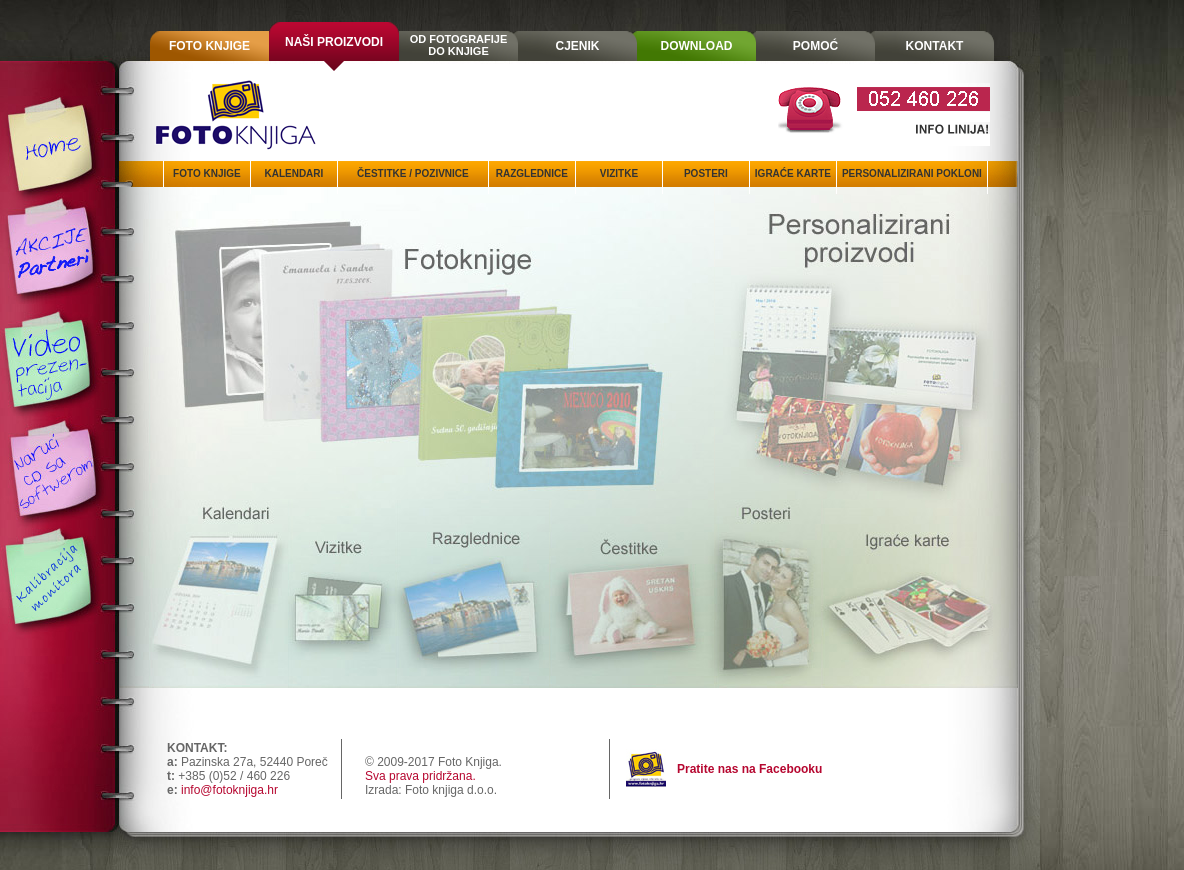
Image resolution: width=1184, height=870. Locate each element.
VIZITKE (619, 173)
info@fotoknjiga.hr (229, 790)
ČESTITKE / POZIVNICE (413, 173)
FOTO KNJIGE (209, 46)
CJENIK (577, 46)
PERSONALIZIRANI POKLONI (912, 173)
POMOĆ (815, 46)
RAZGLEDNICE (532, 173)
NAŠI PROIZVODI (334, 42)
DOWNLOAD (697, 46)
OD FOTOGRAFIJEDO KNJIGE (459, 45)
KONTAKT (935, 46)
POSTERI (706, 173)
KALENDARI (293, 173)
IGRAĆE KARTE (793, 173)
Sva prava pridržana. (420, 776)
